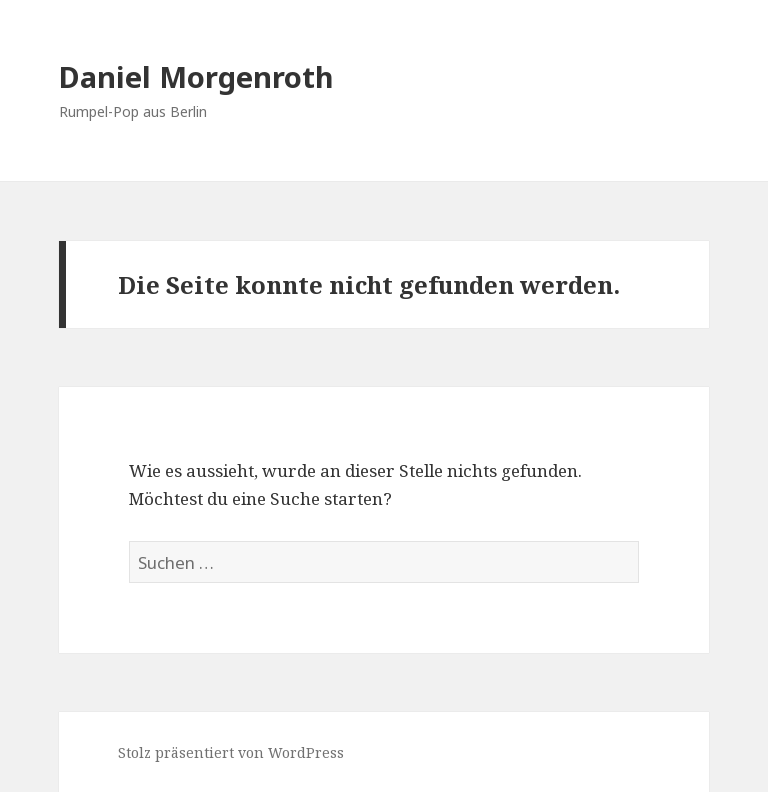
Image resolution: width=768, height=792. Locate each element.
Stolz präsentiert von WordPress (231, 752)
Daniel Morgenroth (196, 76)
